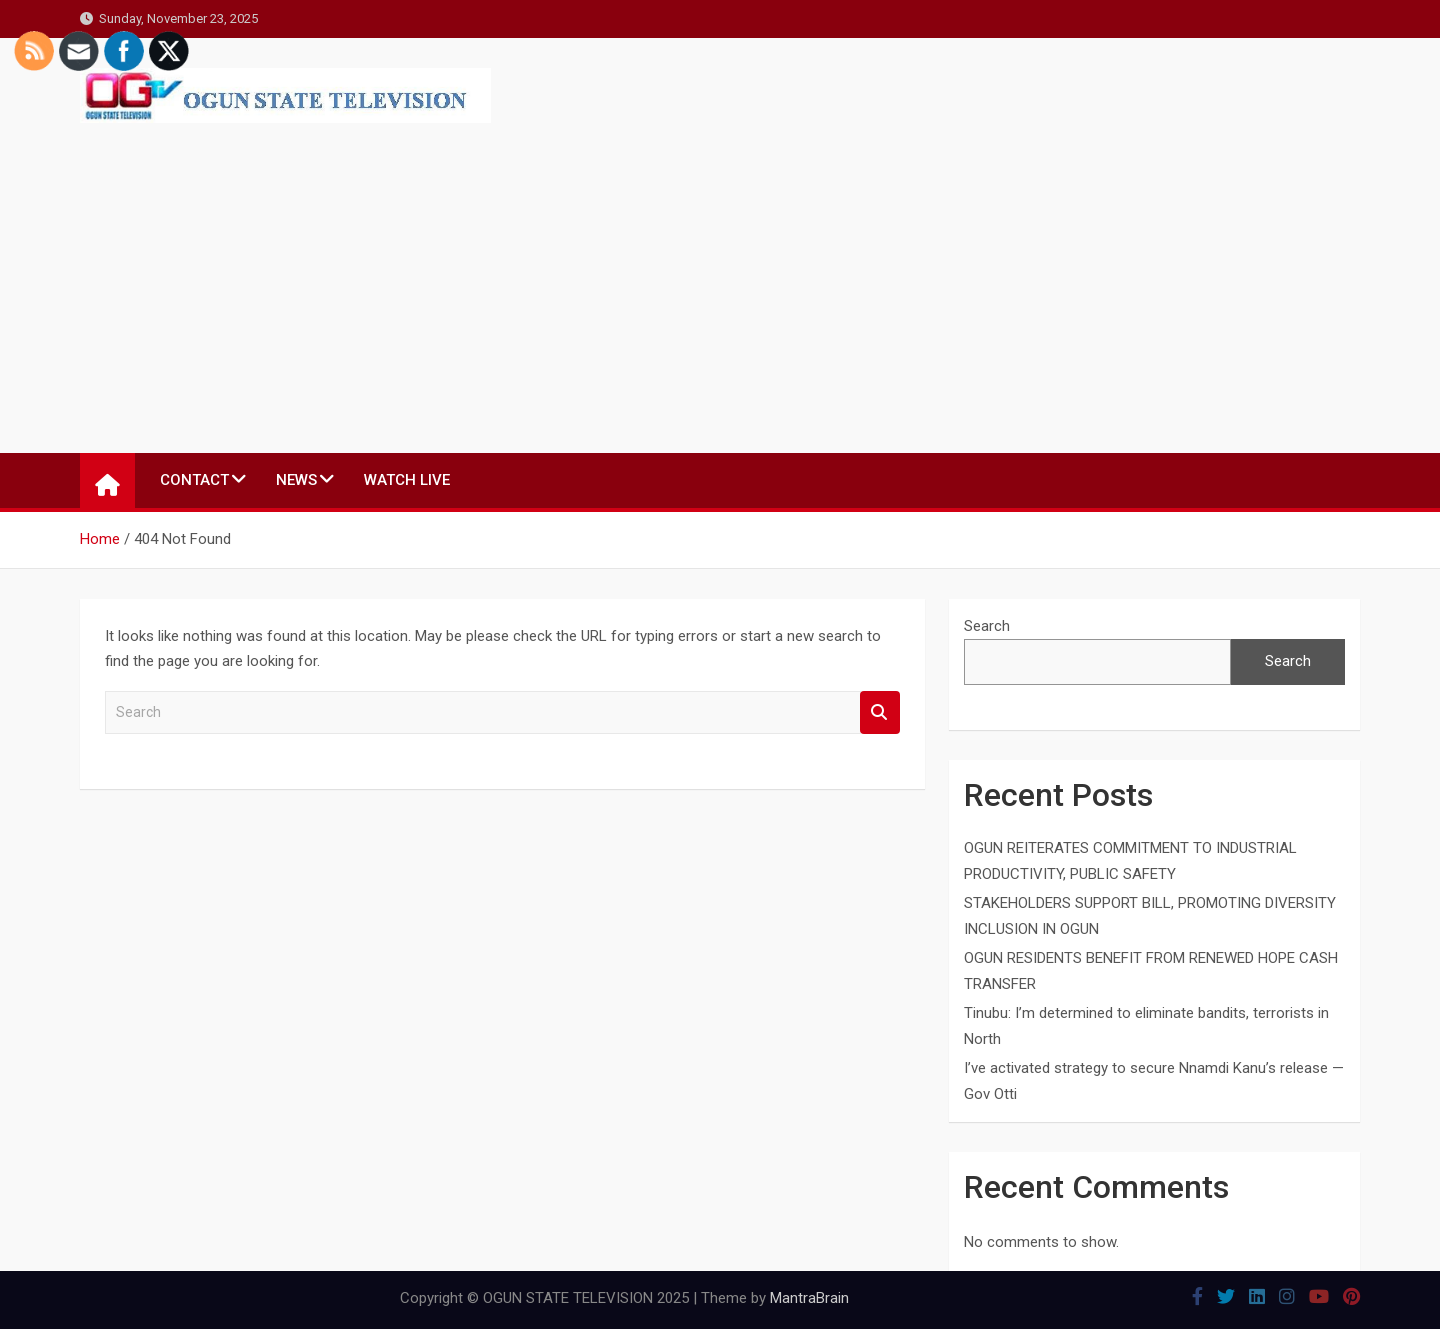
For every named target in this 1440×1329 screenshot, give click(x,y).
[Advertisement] (285, 273)
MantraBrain (809, 1298)
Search (880, 712)
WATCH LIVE (407, 480)
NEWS (296, 480)
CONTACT (194, 480)
